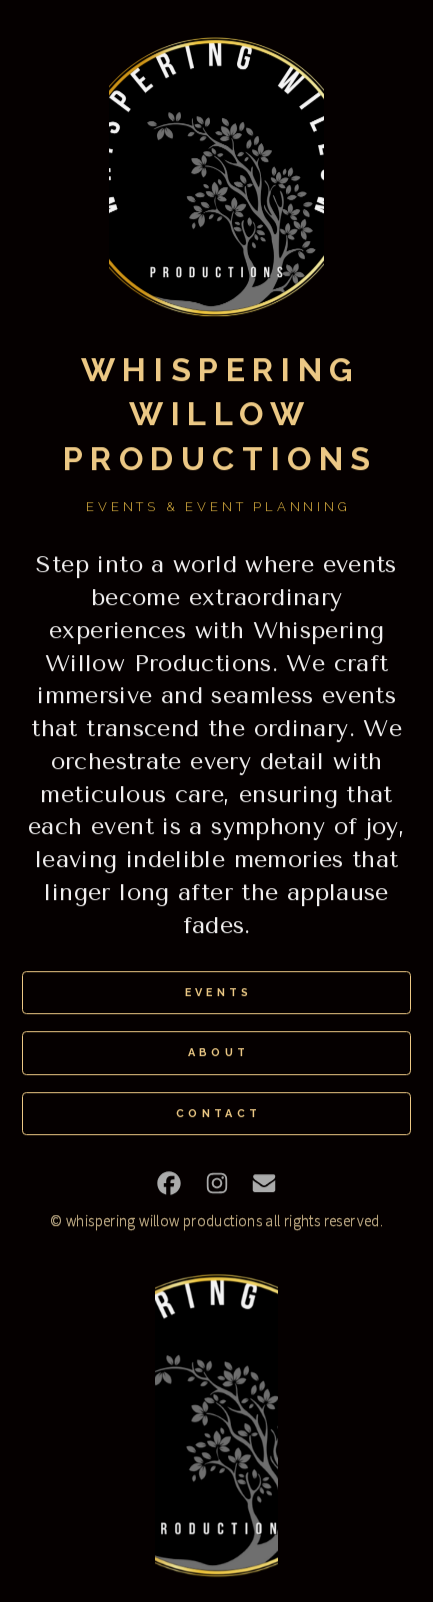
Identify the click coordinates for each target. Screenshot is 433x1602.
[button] (169, 1184)
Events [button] (219, 993)
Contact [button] (218, 1114)
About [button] (219, 1054)
